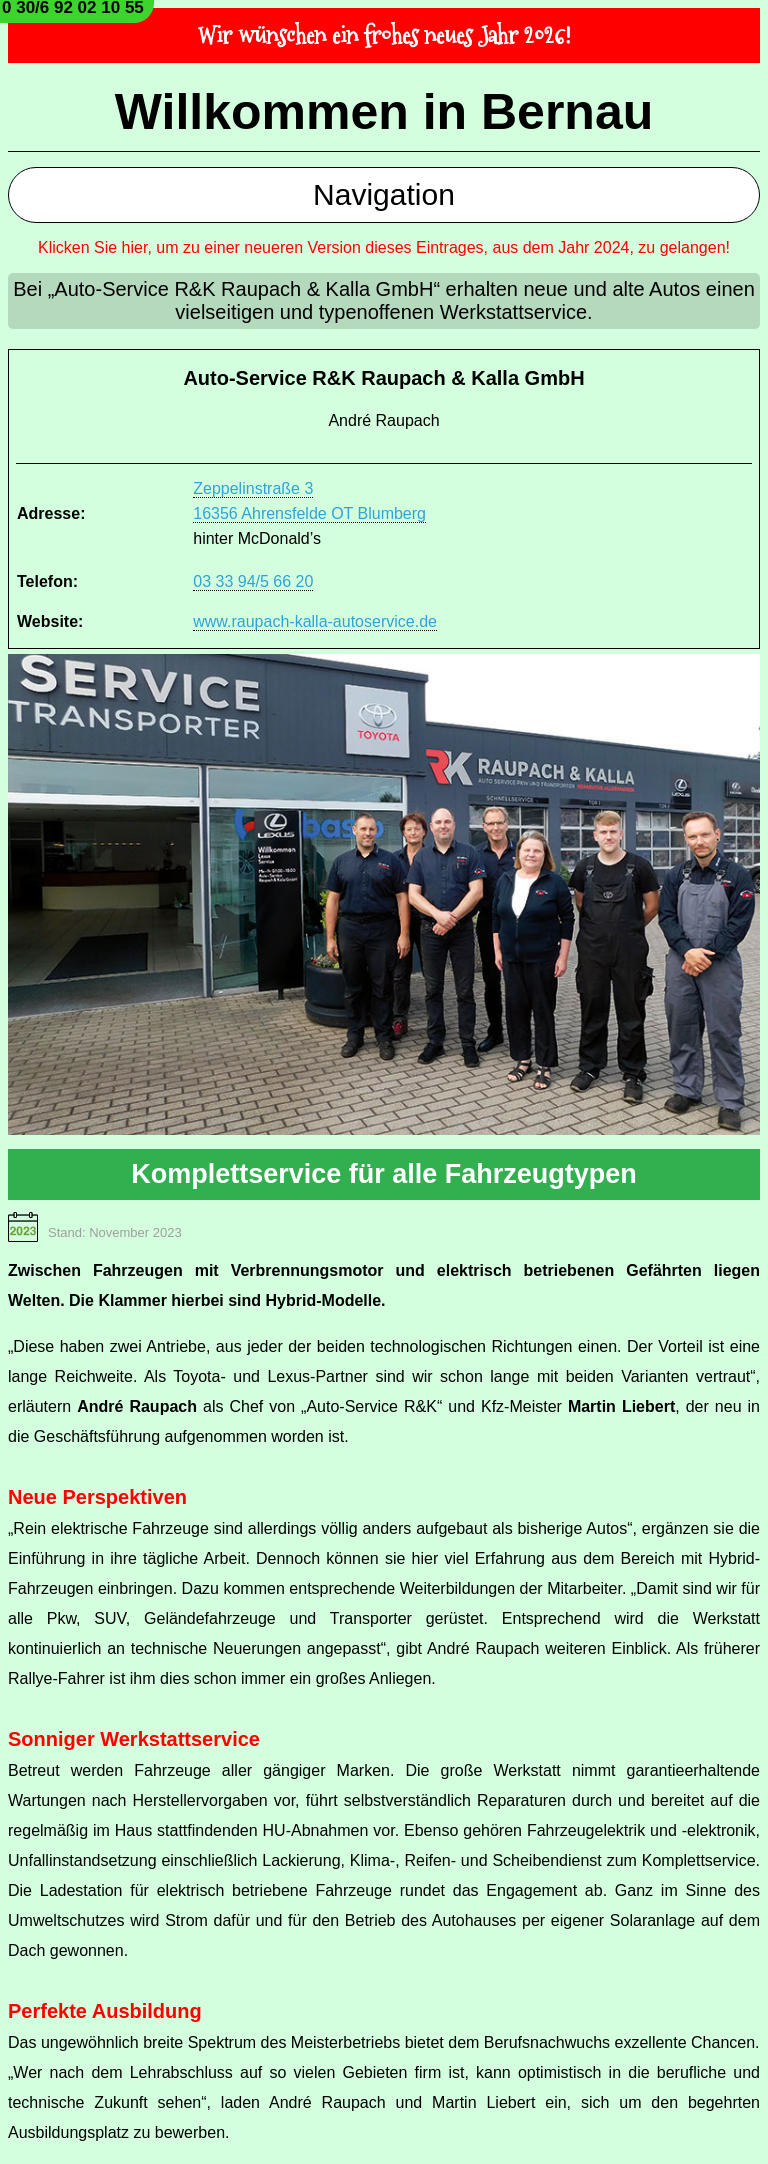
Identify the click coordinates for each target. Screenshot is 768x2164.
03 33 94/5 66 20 (253, 581)
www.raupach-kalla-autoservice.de (315, 621)
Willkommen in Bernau (384, 112)
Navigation (384, 194)
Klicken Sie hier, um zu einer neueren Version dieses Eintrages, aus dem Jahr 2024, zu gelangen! (384, 247)
